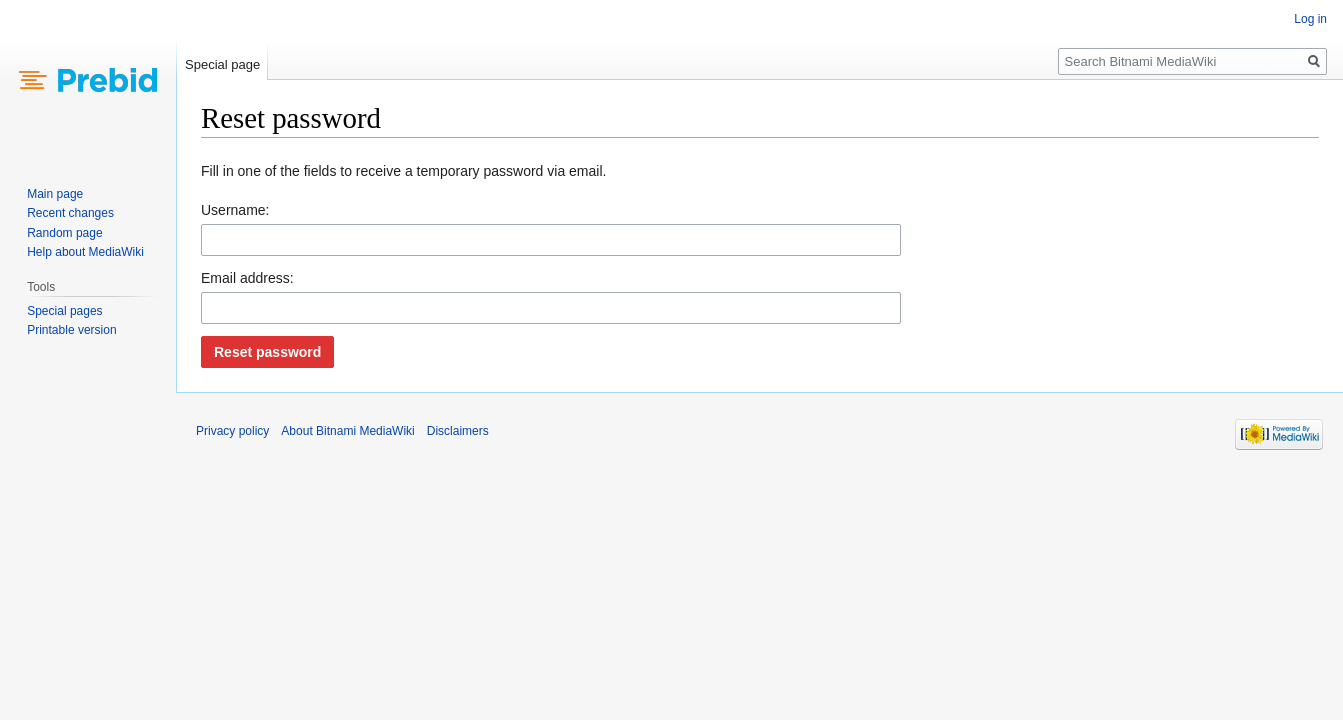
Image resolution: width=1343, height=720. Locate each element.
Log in (1310, 19)
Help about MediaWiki (85, 252)
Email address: (247, 278)
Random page (64, 233)
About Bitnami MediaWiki (347, 431)
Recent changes (70, 213)
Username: (235, 210)
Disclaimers (458, 431)
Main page (55, 194)
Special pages (64, 311)
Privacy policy (232, 431)
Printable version (71, 330)
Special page (222, 64)
